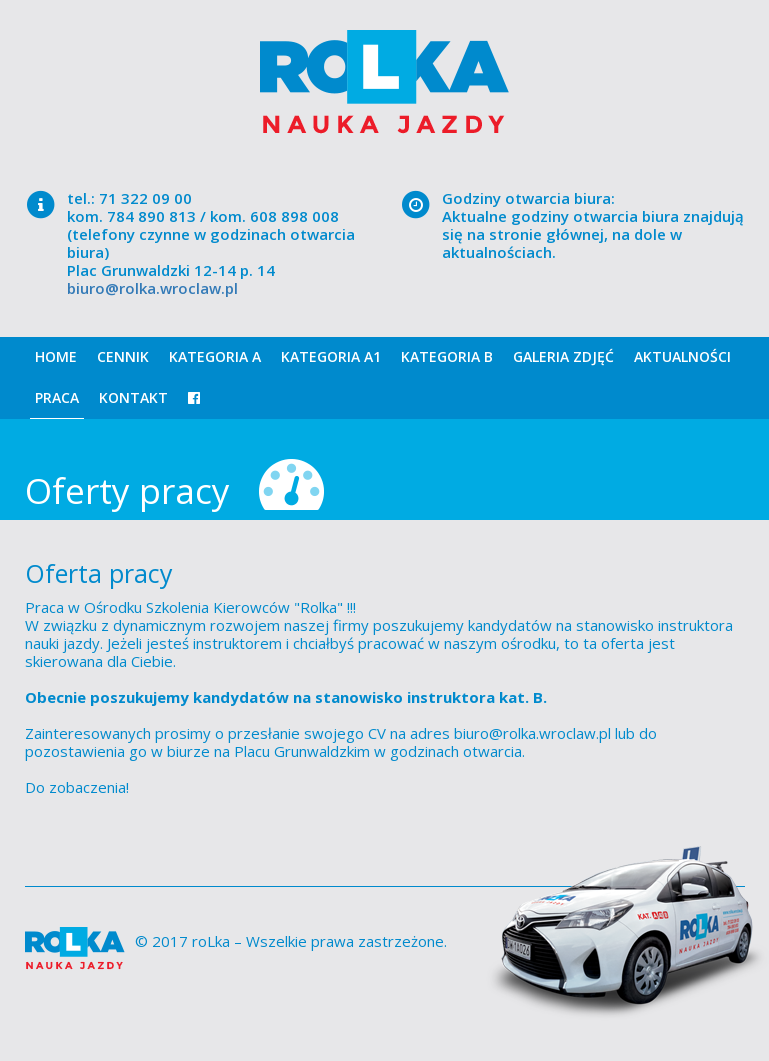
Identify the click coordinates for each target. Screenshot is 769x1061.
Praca (57, 397)
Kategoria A (215, 356)
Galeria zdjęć (563, 356)
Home (56, 356)
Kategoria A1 (331, 356)
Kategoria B (447, 356)
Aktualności (682, 356)
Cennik (123, 356)
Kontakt (133, 397)
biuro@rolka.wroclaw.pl (152, 288)
